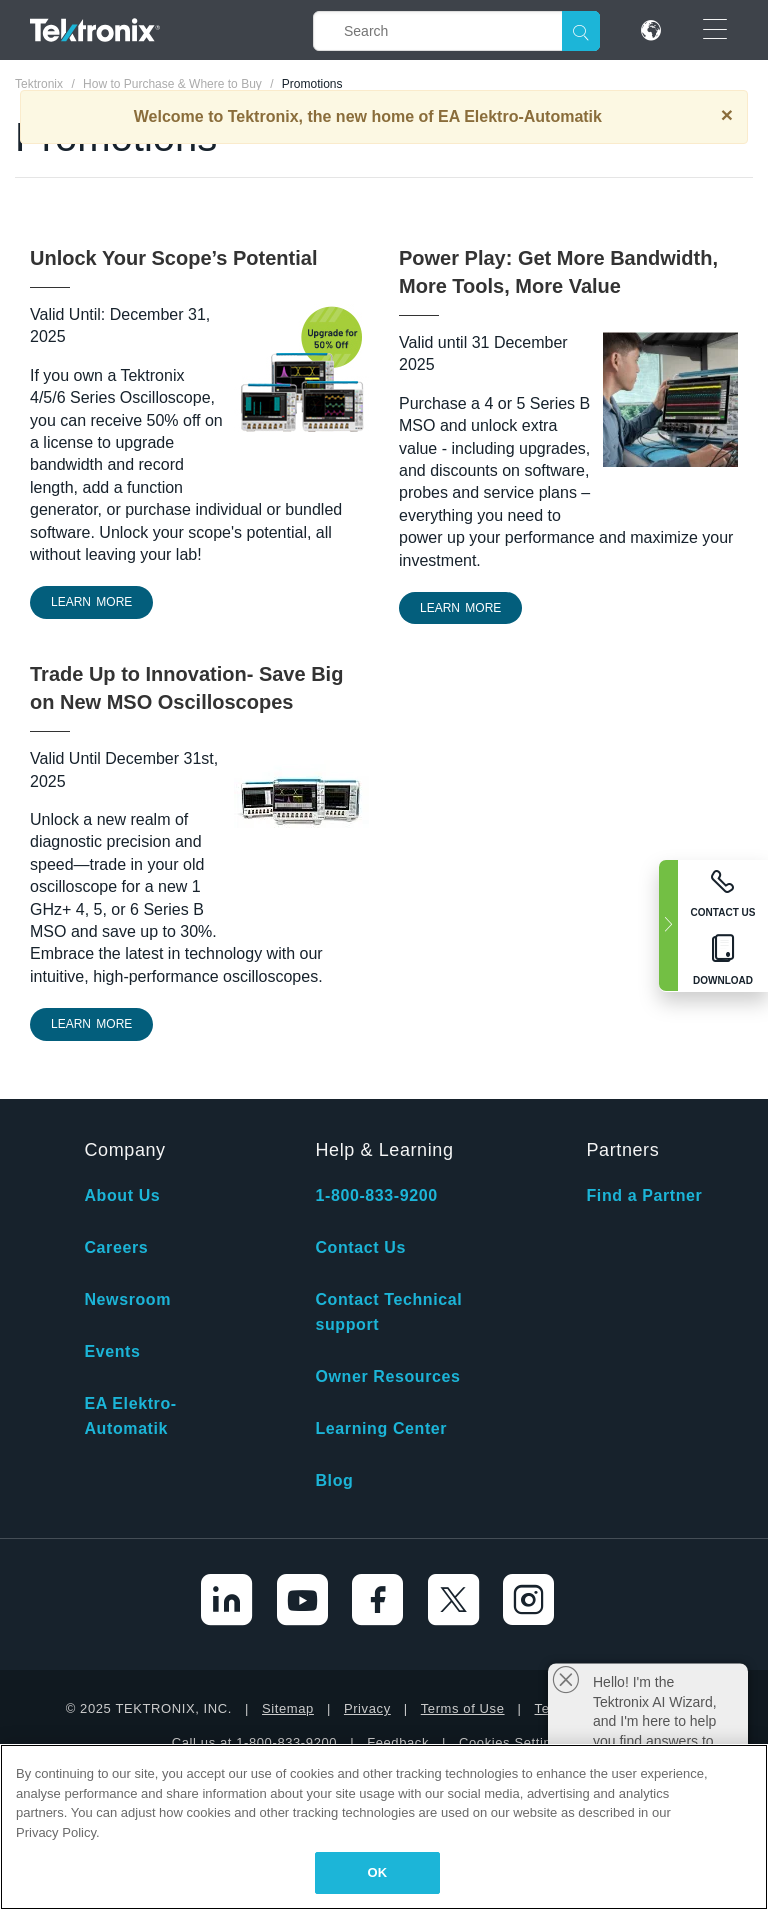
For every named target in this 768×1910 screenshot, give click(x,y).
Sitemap (288, 1708)
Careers (116, 1247)
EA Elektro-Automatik (130, 1416)
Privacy (367, 1708)
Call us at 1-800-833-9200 (254, 1742)
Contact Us (360, 1247)
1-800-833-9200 (376, 1195)
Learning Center (381, 1428)
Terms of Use (463, 1708)
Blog (334, 1480)
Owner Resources (387, 1376)
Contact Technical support (388, 1312)
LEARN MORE (91, 602)
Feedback (398, 1742)
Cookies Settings (512, 1742)
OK (378, 1872)
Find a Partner (644, 1195)
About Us (122, 1195)
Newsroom (127, 1299)
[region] (384, 1827)
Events (112, 1351)
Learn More (91, 1024)
